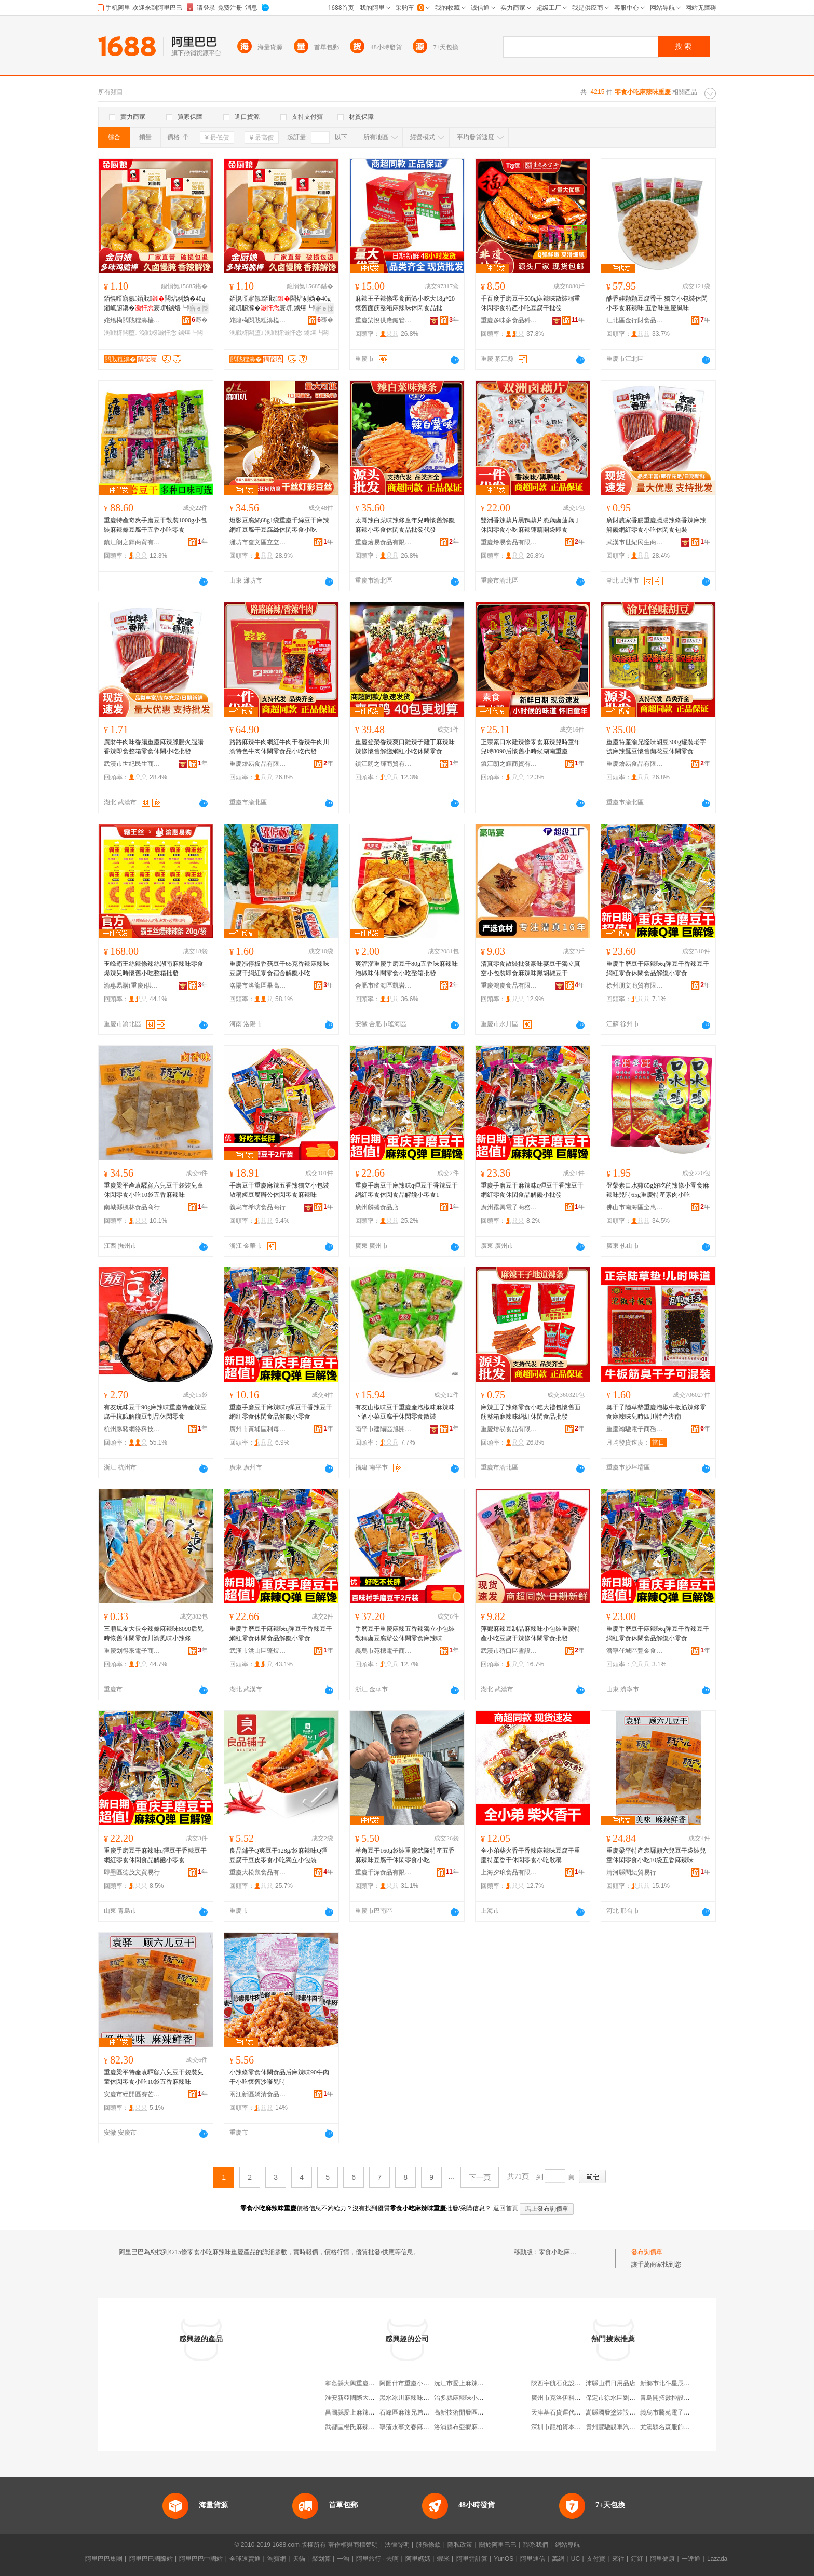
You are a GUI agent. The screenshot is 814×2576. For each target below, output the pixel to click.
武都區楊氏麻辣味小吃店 (359, 2427)
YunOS (503, 2558)
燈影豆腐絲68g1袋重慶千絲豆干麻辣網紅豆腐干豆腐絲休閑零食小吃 (279, 525)
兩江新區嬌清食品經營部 (258, 2094)
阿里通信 (532, 2558)
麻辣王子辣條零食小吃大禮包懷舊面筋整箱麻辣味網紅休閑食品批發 (530, 1412)
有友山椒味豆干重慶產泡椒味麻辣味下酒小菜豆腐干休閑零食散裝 (405, 1412)
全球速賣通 (245, 2558)
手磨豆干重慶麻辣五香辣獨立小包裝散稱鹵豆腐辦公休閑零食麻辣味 (279, 1190)
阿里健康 (662, 2558)
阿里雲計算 (471, 2558)
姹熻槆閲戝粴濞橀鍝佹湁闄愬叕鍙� (132, 320)
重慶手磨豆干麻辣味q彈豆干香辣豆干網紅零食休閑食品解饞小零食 (657, 968)
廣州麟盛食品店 (377, 1207)
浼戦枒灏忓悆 (158, 332)
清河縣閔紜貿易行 (631, 1872)
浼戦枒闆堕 (120, 332)
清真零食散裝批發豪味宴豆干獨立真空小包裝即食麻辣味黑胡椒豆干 (530, 968)
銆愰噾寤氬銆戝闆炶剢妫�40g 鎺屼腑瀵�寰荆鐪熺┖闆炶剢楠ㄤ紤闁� (155, 304)
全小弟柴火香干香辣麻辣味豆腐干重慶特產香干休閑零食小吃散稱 (530, 1855)
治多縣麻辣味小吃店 (462, 2398)
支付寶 (596, 2558)
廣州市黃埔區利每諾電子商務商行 (258, 1429)
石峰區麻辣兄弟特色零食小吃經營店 (429, 2412)
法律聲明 (397, 2544)
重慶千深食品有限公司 (383, 1872)
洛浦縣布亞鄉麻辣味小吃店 (471, 2427)
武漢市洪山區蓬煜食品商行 (258, 1650)
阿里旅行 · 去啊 (377, 2558)
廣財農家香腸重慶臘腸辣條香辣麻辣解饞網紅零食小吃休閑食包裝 (656, 525)
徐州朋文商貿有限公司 (634, 985)
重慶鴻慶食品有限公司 (509, 985)
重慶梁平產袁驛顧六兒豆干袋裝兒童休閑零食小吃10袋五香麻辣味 (154, 1190)
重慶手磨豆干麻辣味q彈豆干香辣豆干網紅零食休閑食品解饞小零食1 (406, 1190)
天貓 (299, 2558)
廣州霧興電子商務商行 (509, 1207)
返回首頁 (505, 2208)
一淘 (343, 2558)
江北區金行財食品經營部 (634, 320)
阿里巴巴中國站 (201, 2558)
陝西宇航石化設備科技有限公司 (574, 2383)
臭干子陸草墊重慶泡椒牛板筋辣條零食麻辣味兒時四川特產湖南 (656, 1412)
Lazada (717, 2558)
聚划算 (321, 2558)
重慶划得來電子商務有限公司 (132, 1650)
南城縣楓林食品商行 (132, 1207)
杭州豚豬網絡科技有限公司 (132, 1429)
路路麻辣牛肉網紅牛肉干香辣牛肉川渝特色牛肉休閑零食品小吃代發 (279, 746)
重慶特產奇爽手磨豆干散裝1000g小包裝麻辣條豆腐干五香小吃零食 (155, 525)
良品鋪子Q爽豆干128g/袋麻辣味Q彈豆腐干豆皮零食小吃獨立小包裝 (278, 1855)
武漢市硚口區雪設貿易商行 (509, 1650)
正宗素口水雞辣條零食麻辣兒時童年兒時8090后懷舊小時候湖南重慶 (530, 746)
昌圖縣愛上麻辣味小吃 (356, 2412)
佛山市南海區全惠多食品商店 (634, 1207)
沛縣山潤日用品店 (610, 2383)
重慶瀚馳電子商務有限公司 (634, 1429)
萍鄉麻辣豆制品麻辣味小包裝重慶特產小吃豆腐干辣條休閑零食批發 (530, 1633)
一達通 (691, 2558)
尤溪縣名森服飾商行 (668, 2427)
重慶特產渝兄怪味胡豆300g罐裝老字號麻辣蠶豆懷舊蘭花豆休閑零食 (656, 746)
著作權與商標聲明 (353, 2544)
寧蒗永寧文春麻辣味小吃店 (416, 2427)
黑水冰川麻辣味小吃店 (410, 2398)
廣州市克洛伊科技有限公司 (568, 2398)
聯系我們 (535, 2544)
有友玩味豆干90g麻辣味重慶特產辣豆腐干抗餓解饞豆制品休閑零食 (155, 1412)
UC (575, 2558)
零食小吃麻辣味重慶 (567, 2252)
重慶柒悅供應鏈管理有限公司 (383, 320)
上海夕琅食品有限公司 (509, 1872)
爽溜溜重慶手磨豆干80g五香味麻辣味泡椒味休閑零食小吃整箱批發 (406, 968)
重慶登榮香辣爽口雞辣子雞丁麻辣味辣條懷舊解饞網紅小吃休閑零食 (405, 746)
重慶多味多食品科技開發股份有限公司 (509, 320)
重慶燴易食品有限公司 (383, 542)
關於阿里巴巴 (498, 2544)
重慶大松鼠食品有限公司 (258, 1872)
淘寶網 (276, 2558)
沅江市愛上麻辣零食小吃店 (471, 2383)
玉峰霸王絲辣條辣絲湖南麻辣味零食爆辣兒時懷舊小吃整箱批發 (154, 968)
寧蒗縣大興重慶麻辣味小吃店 (365, 2383)
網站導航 (567, 2544)
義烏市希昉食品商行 (257, 1207)
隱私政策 (459, 2544)
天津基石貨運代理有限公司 (568, 2412)
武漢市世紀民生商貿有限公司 (634, 542)
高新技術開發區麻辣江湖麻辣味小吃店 (487, 2412)
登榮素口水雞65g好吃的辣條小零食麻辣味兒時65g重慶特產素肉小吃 (657, 1190)
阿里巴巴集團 (104, 2558)
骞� (200, 319)
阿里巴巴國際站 (151, 2558)
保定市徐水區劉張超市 (617, 2398)
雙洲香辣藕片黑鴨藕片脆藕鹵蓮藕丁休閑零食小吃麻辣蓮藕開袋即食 (530, 525)
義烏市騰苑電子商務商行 (674, 2412)
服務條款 (428, 2544)
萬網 (558, 2558)
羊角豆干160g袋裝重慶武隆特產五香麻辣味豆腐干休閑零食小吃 (405, 1855)
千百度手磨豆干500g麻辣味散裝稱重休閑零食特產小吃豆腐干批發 (530, 303)
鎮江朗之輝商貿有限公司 (132, 542)
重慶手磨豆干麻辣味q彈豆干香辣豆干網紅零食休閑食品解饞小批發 (532, 1190)
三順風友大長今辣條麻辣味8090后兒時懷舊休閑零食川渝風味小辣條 (154, 1633)
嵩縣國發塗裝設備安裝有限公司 (629, 2412)
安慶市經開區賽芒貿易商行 (132, 2094)
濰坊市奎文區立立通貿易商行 (258, 542)
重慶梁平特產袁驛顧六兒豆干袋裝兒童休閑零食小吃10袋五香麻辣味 (656, 1855)
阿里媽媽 (417, 2558)
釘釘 (637, 2558)
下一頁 (480, 2177)
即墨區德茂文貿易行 (132, 1872)
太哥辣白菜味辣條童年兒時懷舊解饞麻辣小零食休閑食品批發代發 (405, 525)
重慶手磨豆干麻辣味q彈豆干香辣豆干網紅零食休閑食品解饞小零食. (280, 1633)
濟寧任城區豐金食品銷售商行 (634, 1650)
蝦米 (443, 2558)
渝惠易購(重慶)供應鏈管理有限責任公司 (132, 985)
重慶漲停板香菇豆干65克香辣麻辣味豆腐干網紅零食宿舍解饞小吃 (279, 968)
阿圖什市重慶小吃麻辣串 (413, 2383)
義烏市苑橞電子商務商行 (383, 1650)
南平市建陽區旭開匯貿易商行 (383, 1429)
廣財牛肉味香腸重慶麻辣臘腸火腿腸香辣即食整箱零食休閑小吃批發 (154, 746)
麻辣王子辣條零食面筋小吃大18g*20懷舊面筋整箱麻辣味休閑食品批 (405, 303)
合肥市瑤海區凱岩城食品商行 (383, 985)
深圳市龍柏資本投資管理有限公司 (578, 2427)
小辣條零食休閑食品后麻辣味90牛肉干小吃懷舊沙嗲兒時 (279, 2077)
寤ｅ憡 (198, 308)
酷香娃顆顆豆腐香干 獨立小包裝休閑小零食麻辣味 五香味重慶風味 (657, 303)
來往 (618, 2558)
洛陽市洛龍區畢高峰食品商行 (258, 985)
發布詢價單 (646, 2252)
